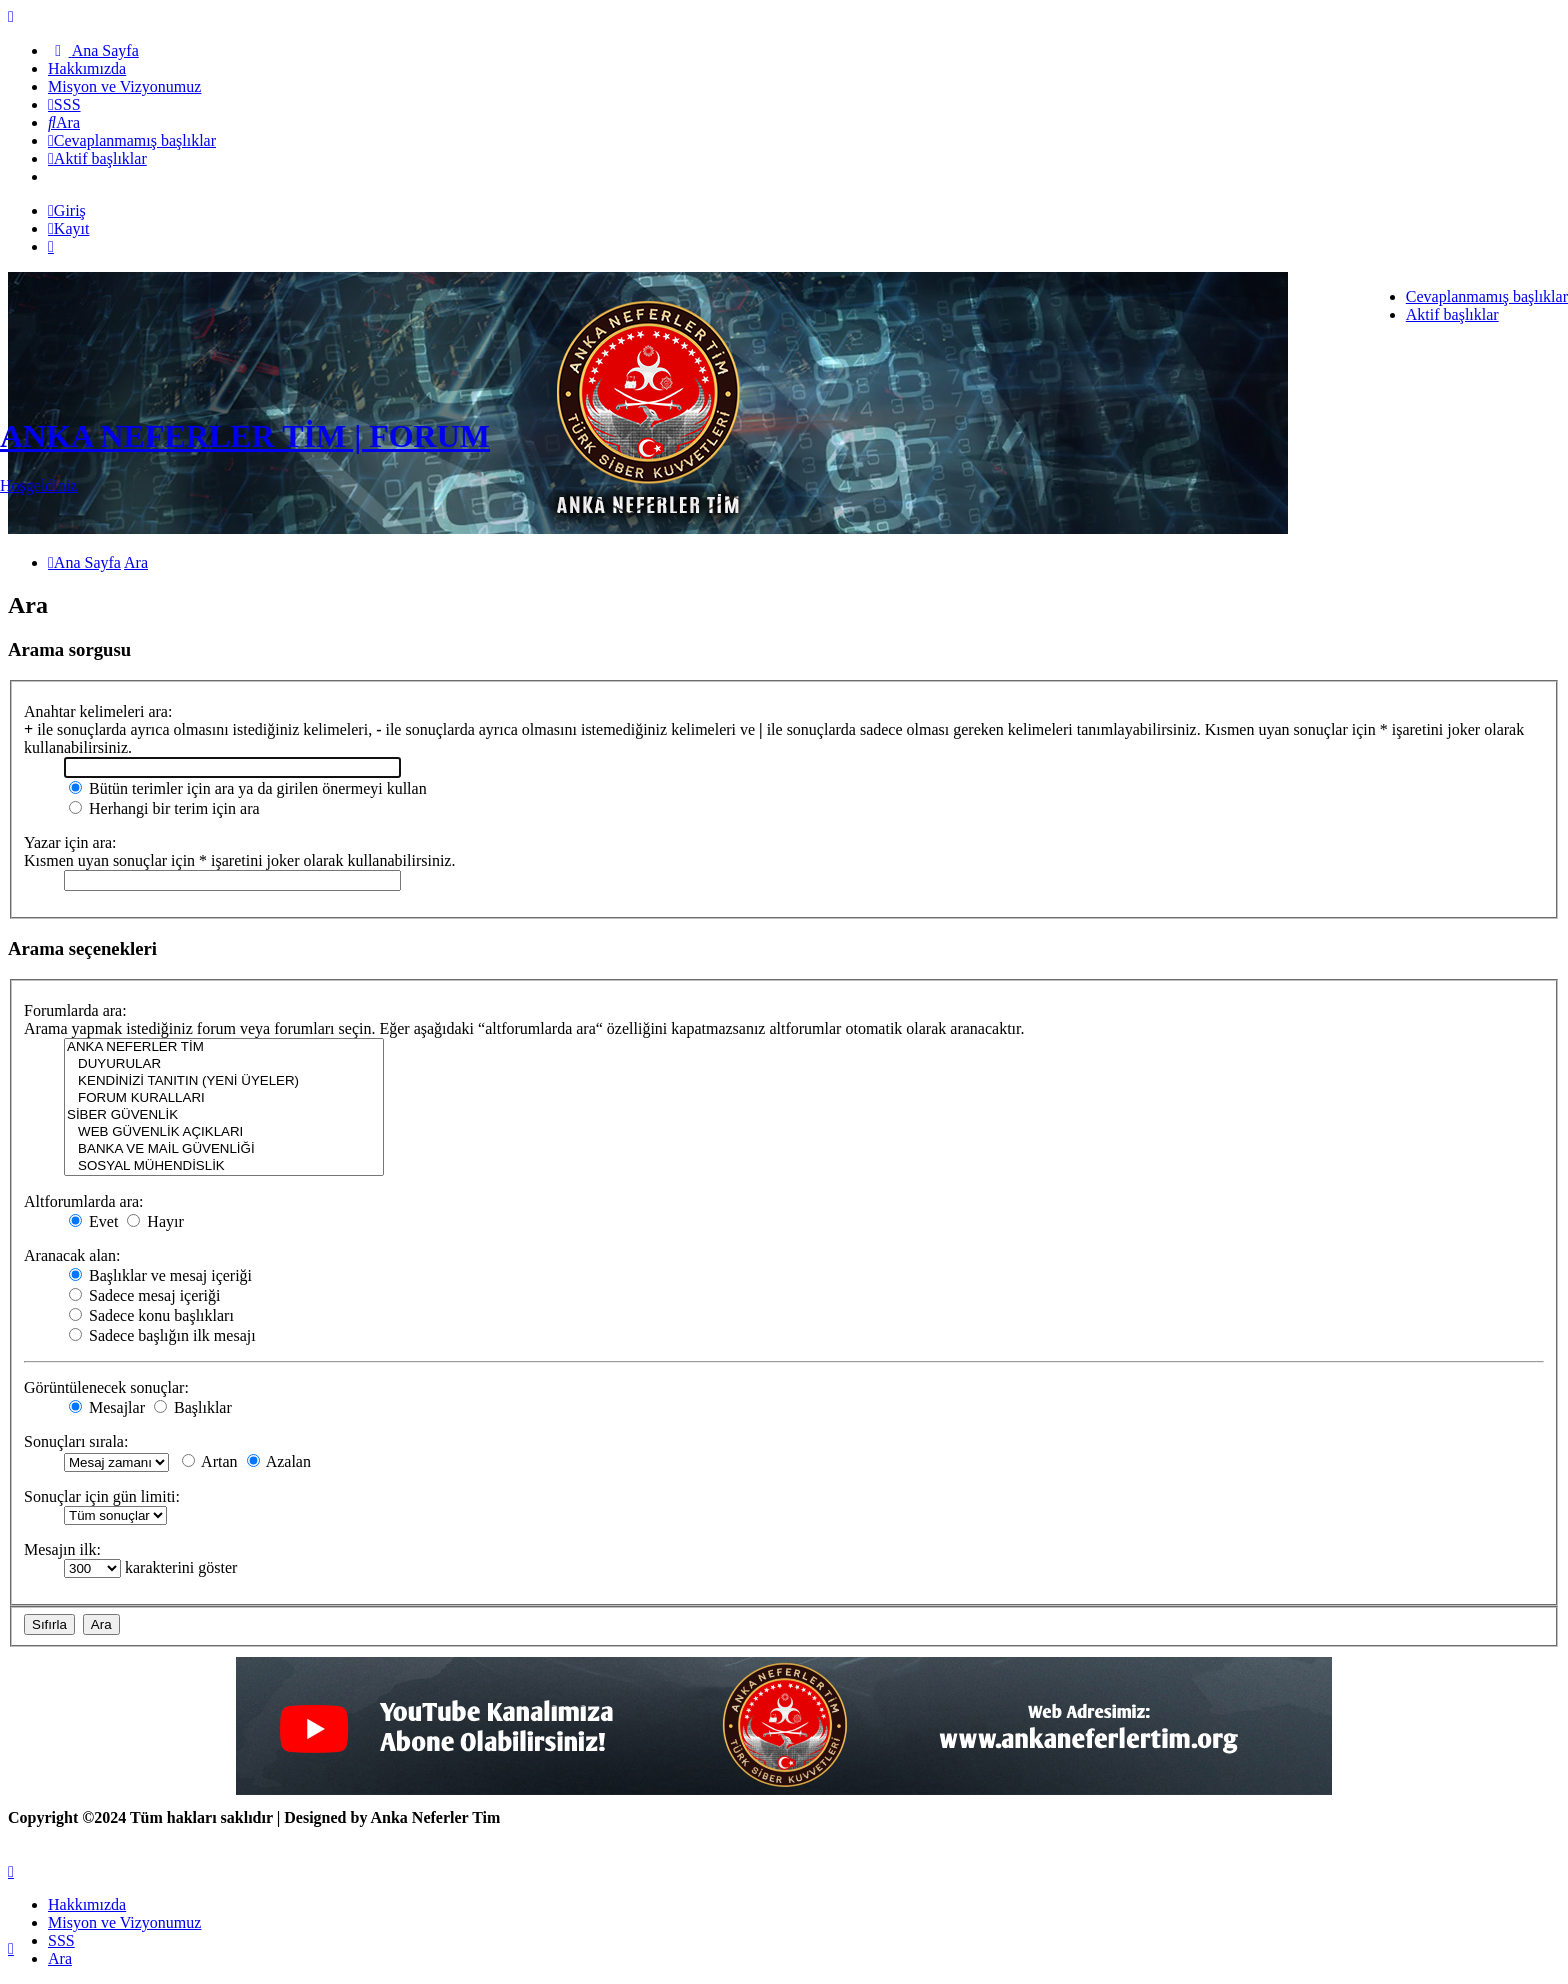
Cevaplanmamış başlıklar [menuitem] (1487, 296)
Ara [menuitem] (60, 1958)
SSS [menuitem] (61, 1940)
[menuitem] (93, 50)
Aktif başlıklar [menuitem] (1452, 314)
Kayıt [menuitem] (68, 228)
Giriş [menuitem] (67, 210)
